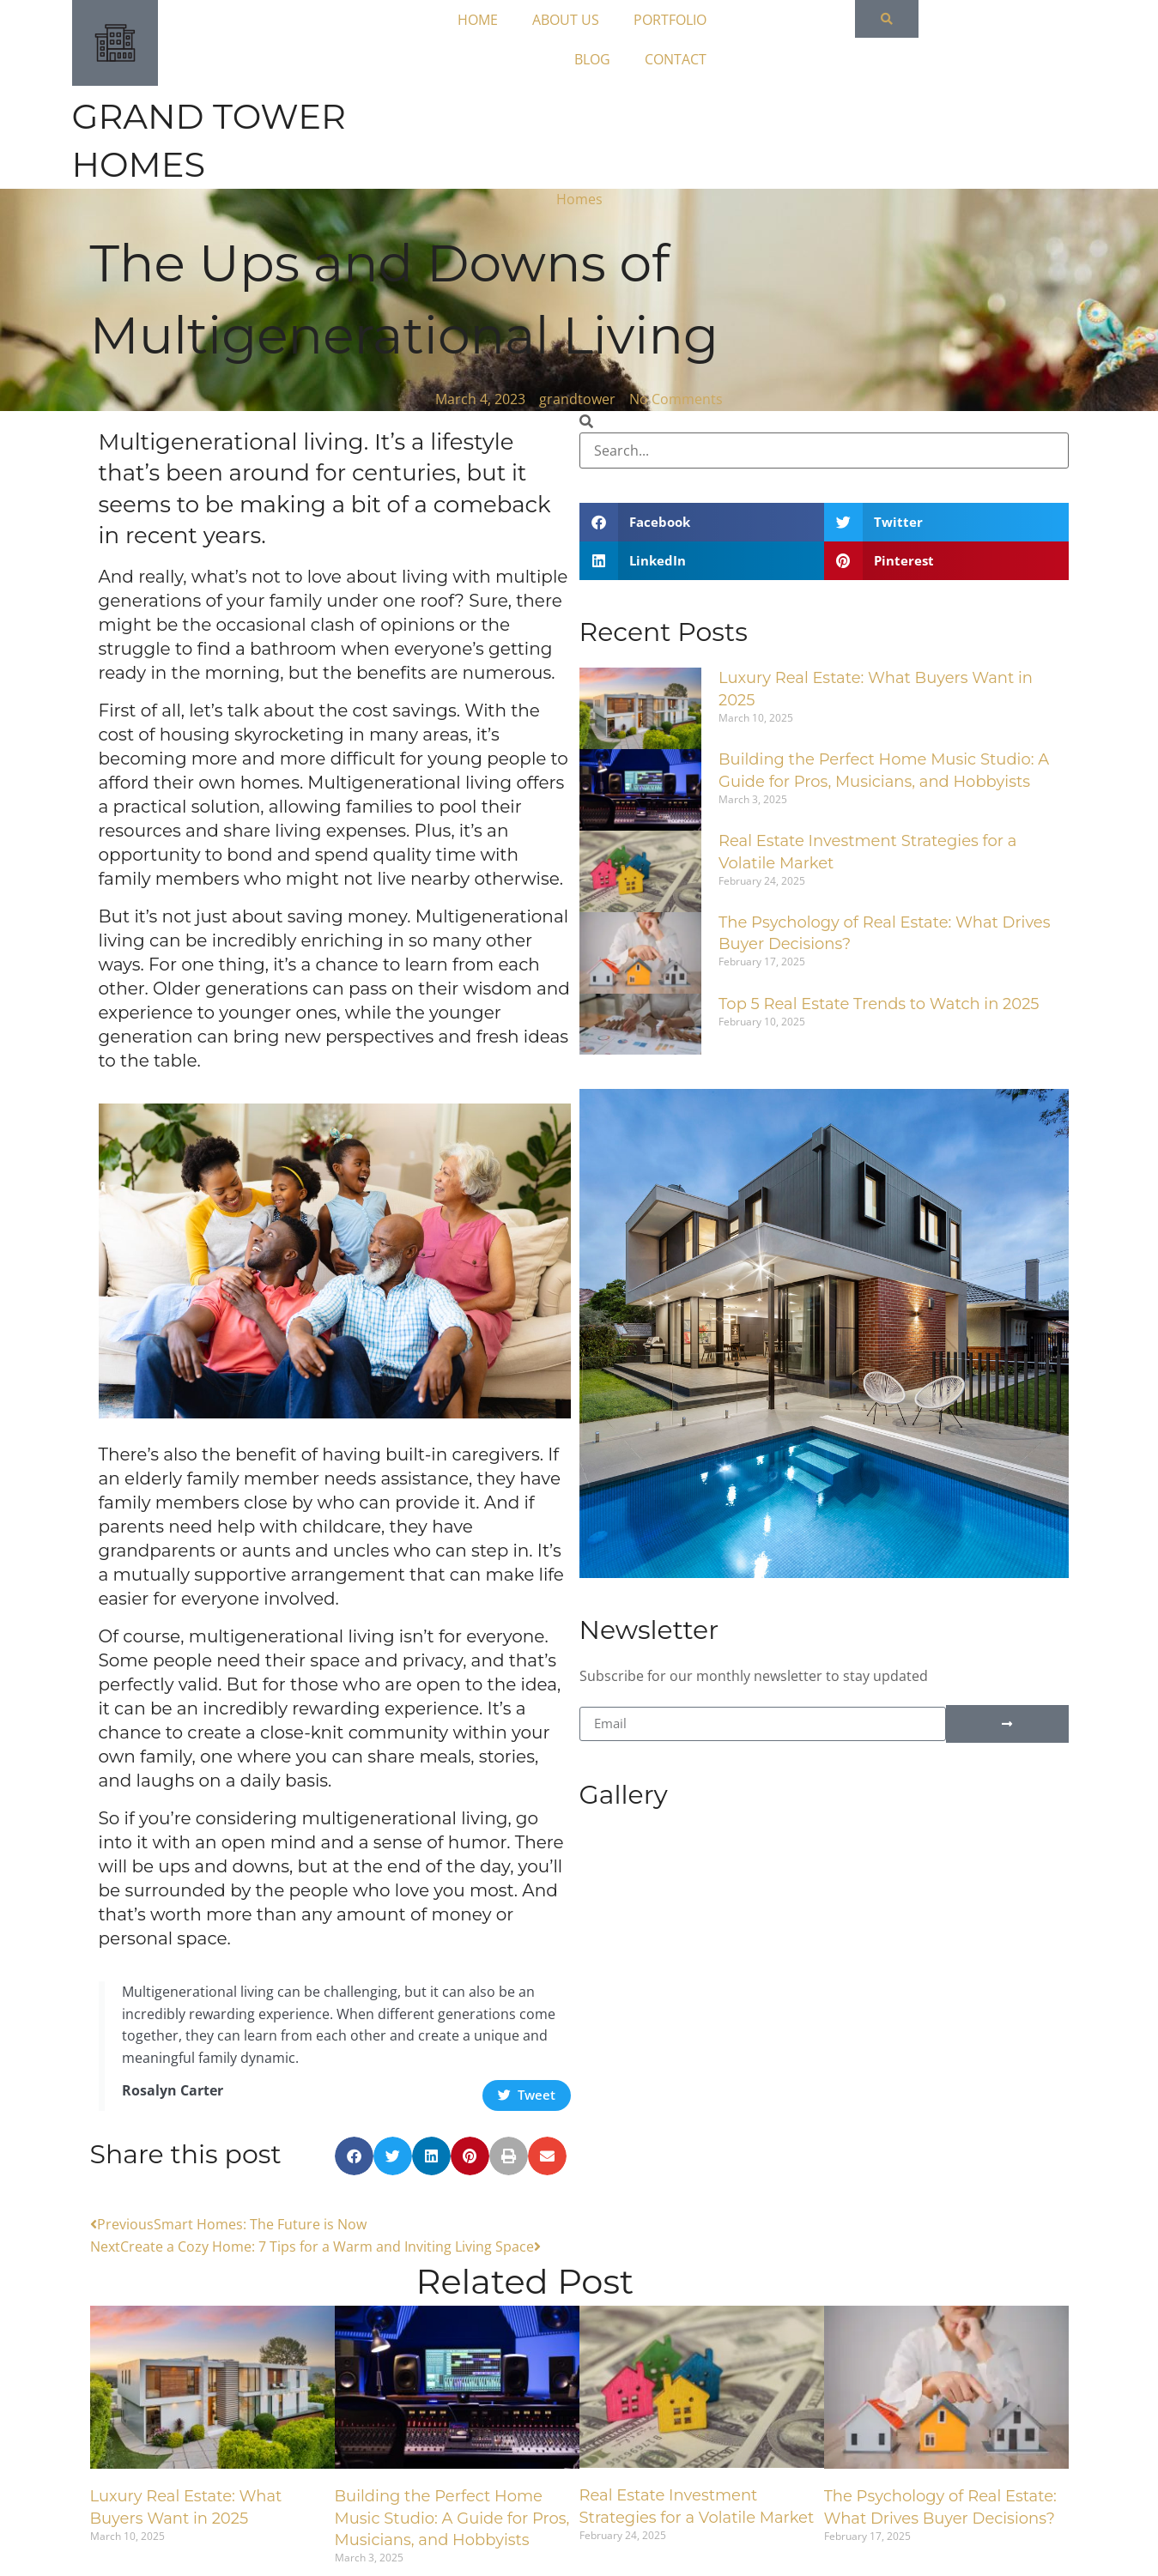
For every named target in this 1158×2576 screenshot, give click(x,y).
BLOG (610, 59)
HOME (496, 19)
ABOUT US (583, 19)
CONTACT (694, 59)
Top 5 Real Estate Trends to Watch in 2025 (879, 1004)
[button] (354, 2156)
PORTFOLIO (688, 19)
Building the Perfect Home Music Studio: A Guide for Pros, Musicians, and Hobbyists (452, 2518)
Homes (579, 199)
